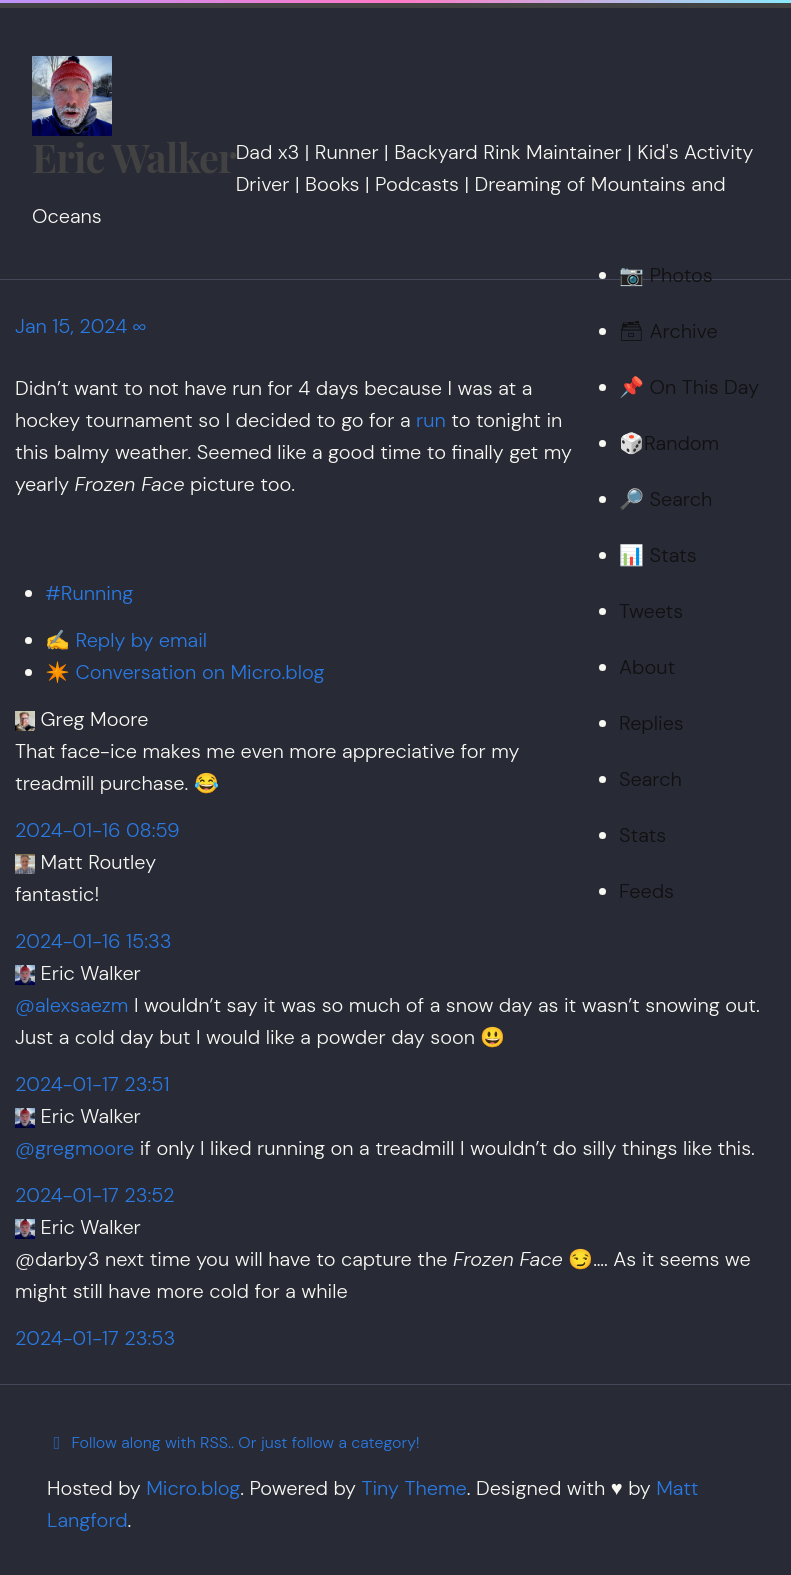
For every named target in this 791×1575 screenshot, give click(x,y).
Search (650, 779)
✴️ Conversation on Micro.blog (184, 672)
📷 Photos (666, 275)
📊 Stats (658, 555)
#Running (89, 593)
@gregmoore (74, 1148)
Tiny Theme (413, 1488)
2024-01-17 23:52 (95, 1195)
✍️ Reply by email (126, 640)
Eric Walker (134, 157)
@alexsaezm (71, 1005)
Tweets (651, 611)
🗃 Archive (668, 331)
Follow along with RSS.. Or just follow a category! (233, 1442)
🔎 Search (665, 499)
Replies (651, 723)
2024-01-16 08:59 (97, 830)
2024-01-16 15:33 (93, 941)
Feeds (646, 891)
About (647, 667)
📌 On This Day (689, 387)
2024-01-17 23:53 (95, 1338)
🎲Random (669, 443)
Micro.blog (193, 1488)
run (431, 420)
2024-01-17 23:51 (92, 1084)
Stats (642, 835)
